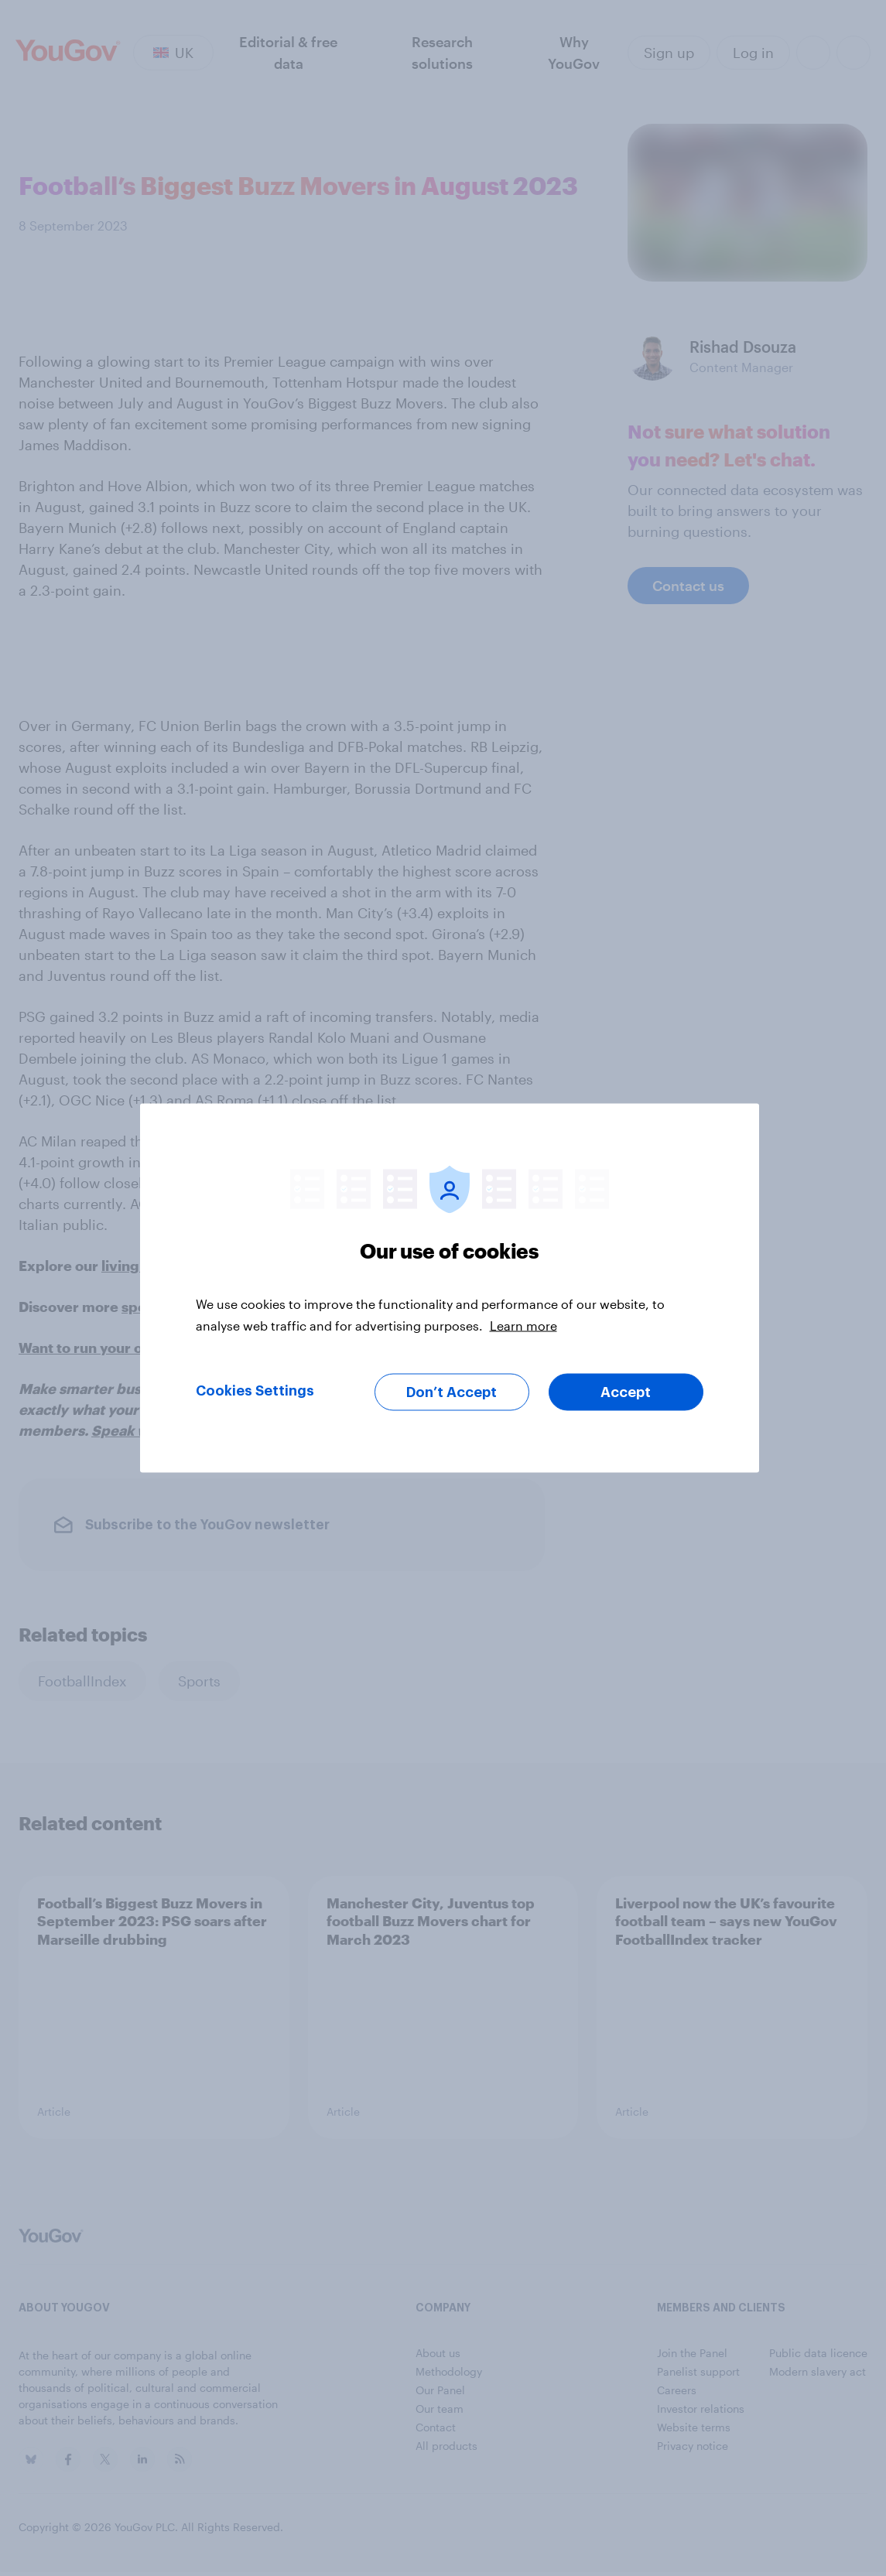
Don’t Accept (451, 1392)
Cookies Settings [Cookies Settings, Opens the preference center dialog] (255, 1391)
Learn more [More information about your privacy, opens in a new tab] (523, 1325)
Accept (625, 1392)
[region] (449, 1288)
